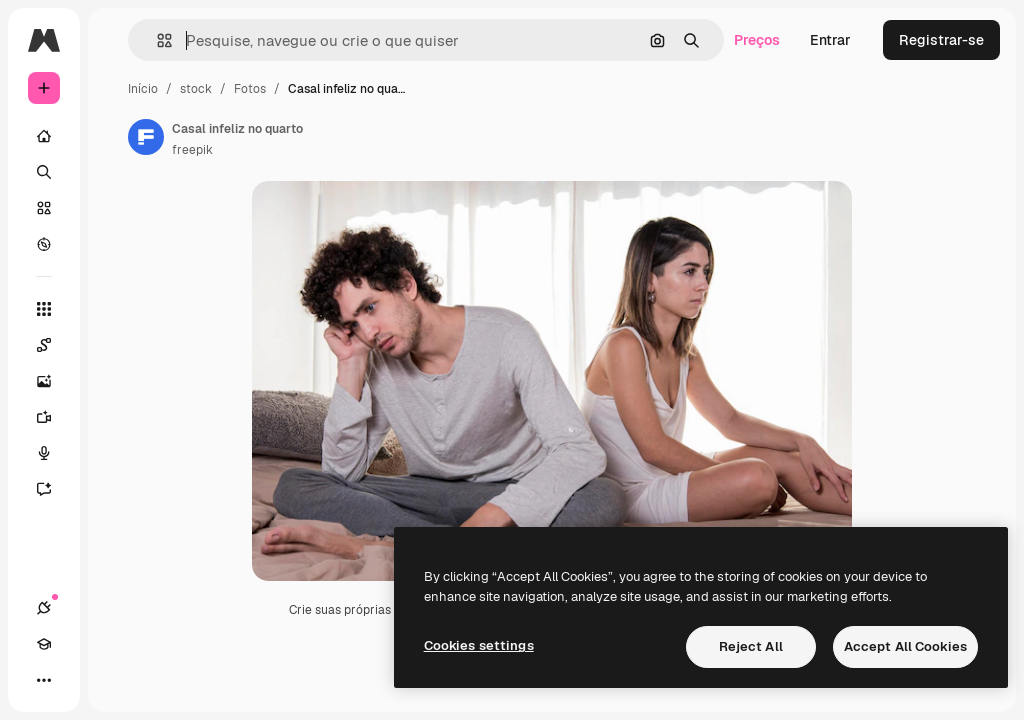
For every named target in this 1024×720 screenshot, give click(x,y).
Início (143, 89)
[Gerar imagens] (54, 381)
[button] (156, 40)
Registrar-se (941, 40)
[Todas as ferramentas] (44, 309)
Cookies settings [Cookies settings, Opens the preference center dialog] (479, 645)
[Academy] (44, 644)
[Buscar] (44, 172)
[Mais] (44, 680)
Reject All (751, 646)
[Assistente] (54, 489)
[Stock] (44, 208)
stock (196, 89)
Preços (757, 40)
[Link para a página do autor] (146, 137)
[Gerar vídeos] (54, 417)
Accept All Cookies (905, 646)
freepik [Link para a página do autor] (192, 150)
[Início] (44, 136)
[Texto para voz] (54, 453)
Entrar (830, 40)
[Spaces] (54, 345)
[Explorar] (44, 244)
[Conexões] (44, 608)
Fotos (250, 89)
